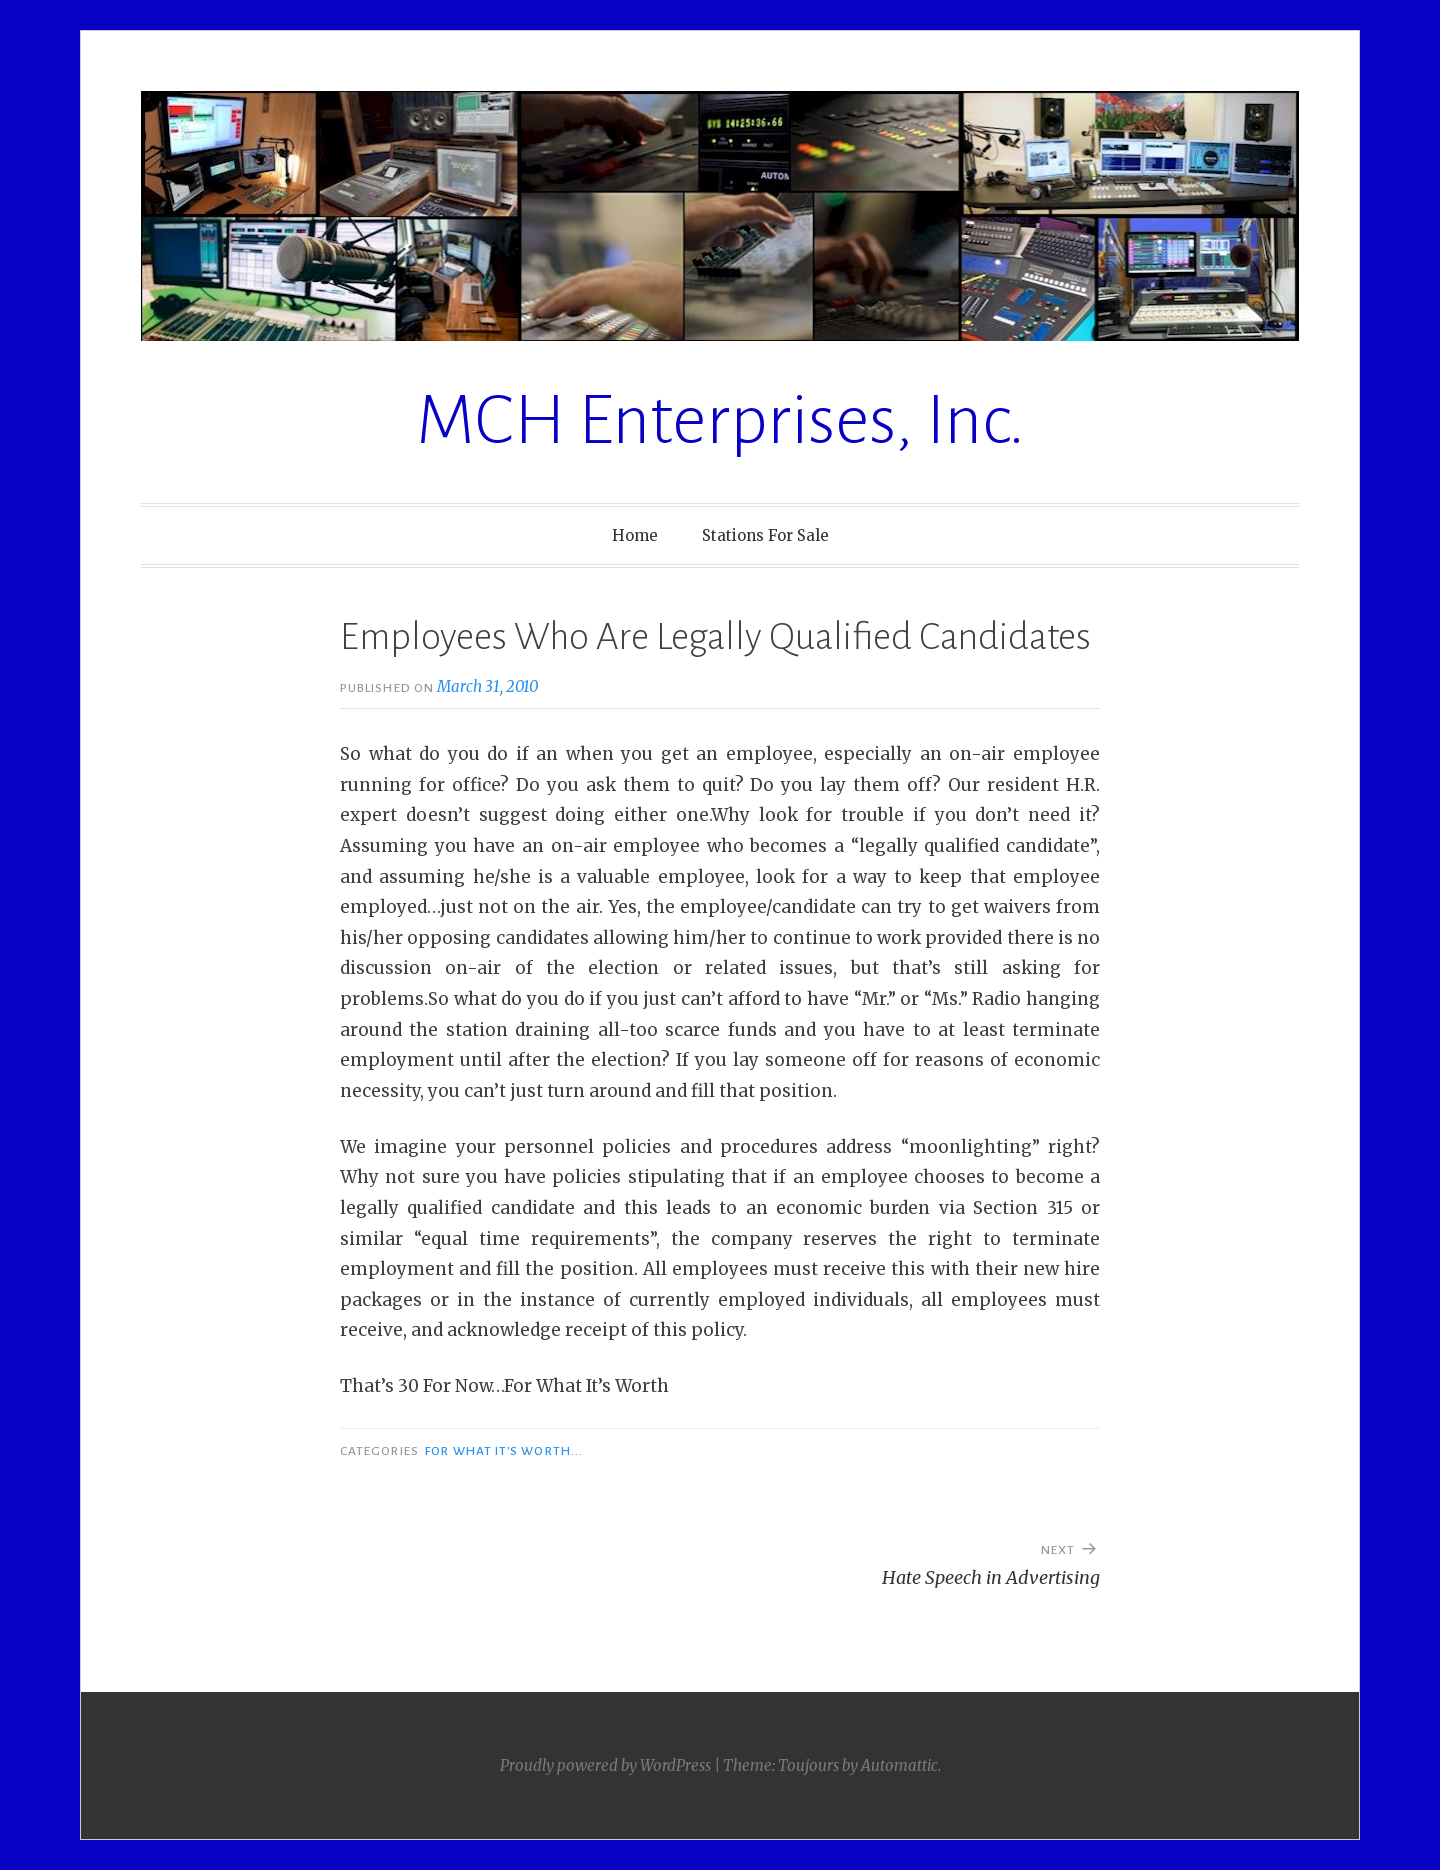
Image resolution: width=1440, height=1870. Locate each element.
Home (635, 535)
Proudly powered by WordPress (605, 1765)
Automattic (899, 1765)
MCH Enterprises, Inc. (720, 420)
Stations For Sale (765, 535)
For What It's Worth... (504, 1451)
